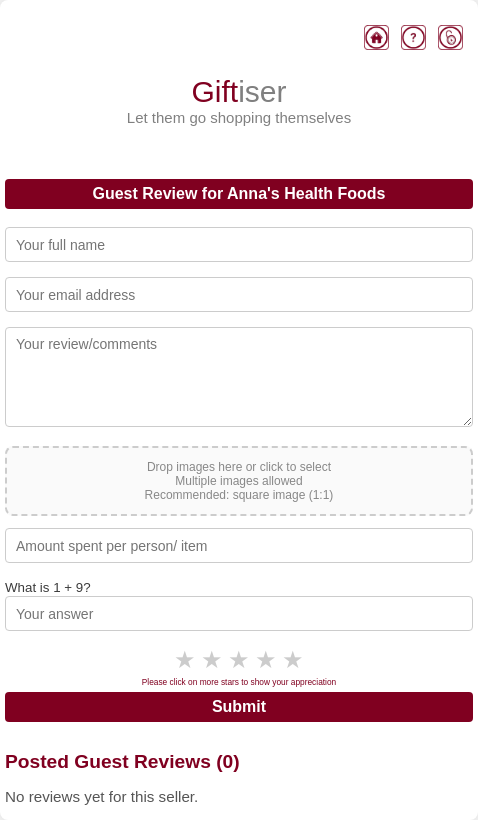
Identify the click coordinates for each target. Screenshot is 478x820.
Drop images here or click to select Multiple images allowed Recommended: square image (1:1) (239, 481)
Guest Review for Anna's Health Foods (238, 193)
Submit (239, 706)
